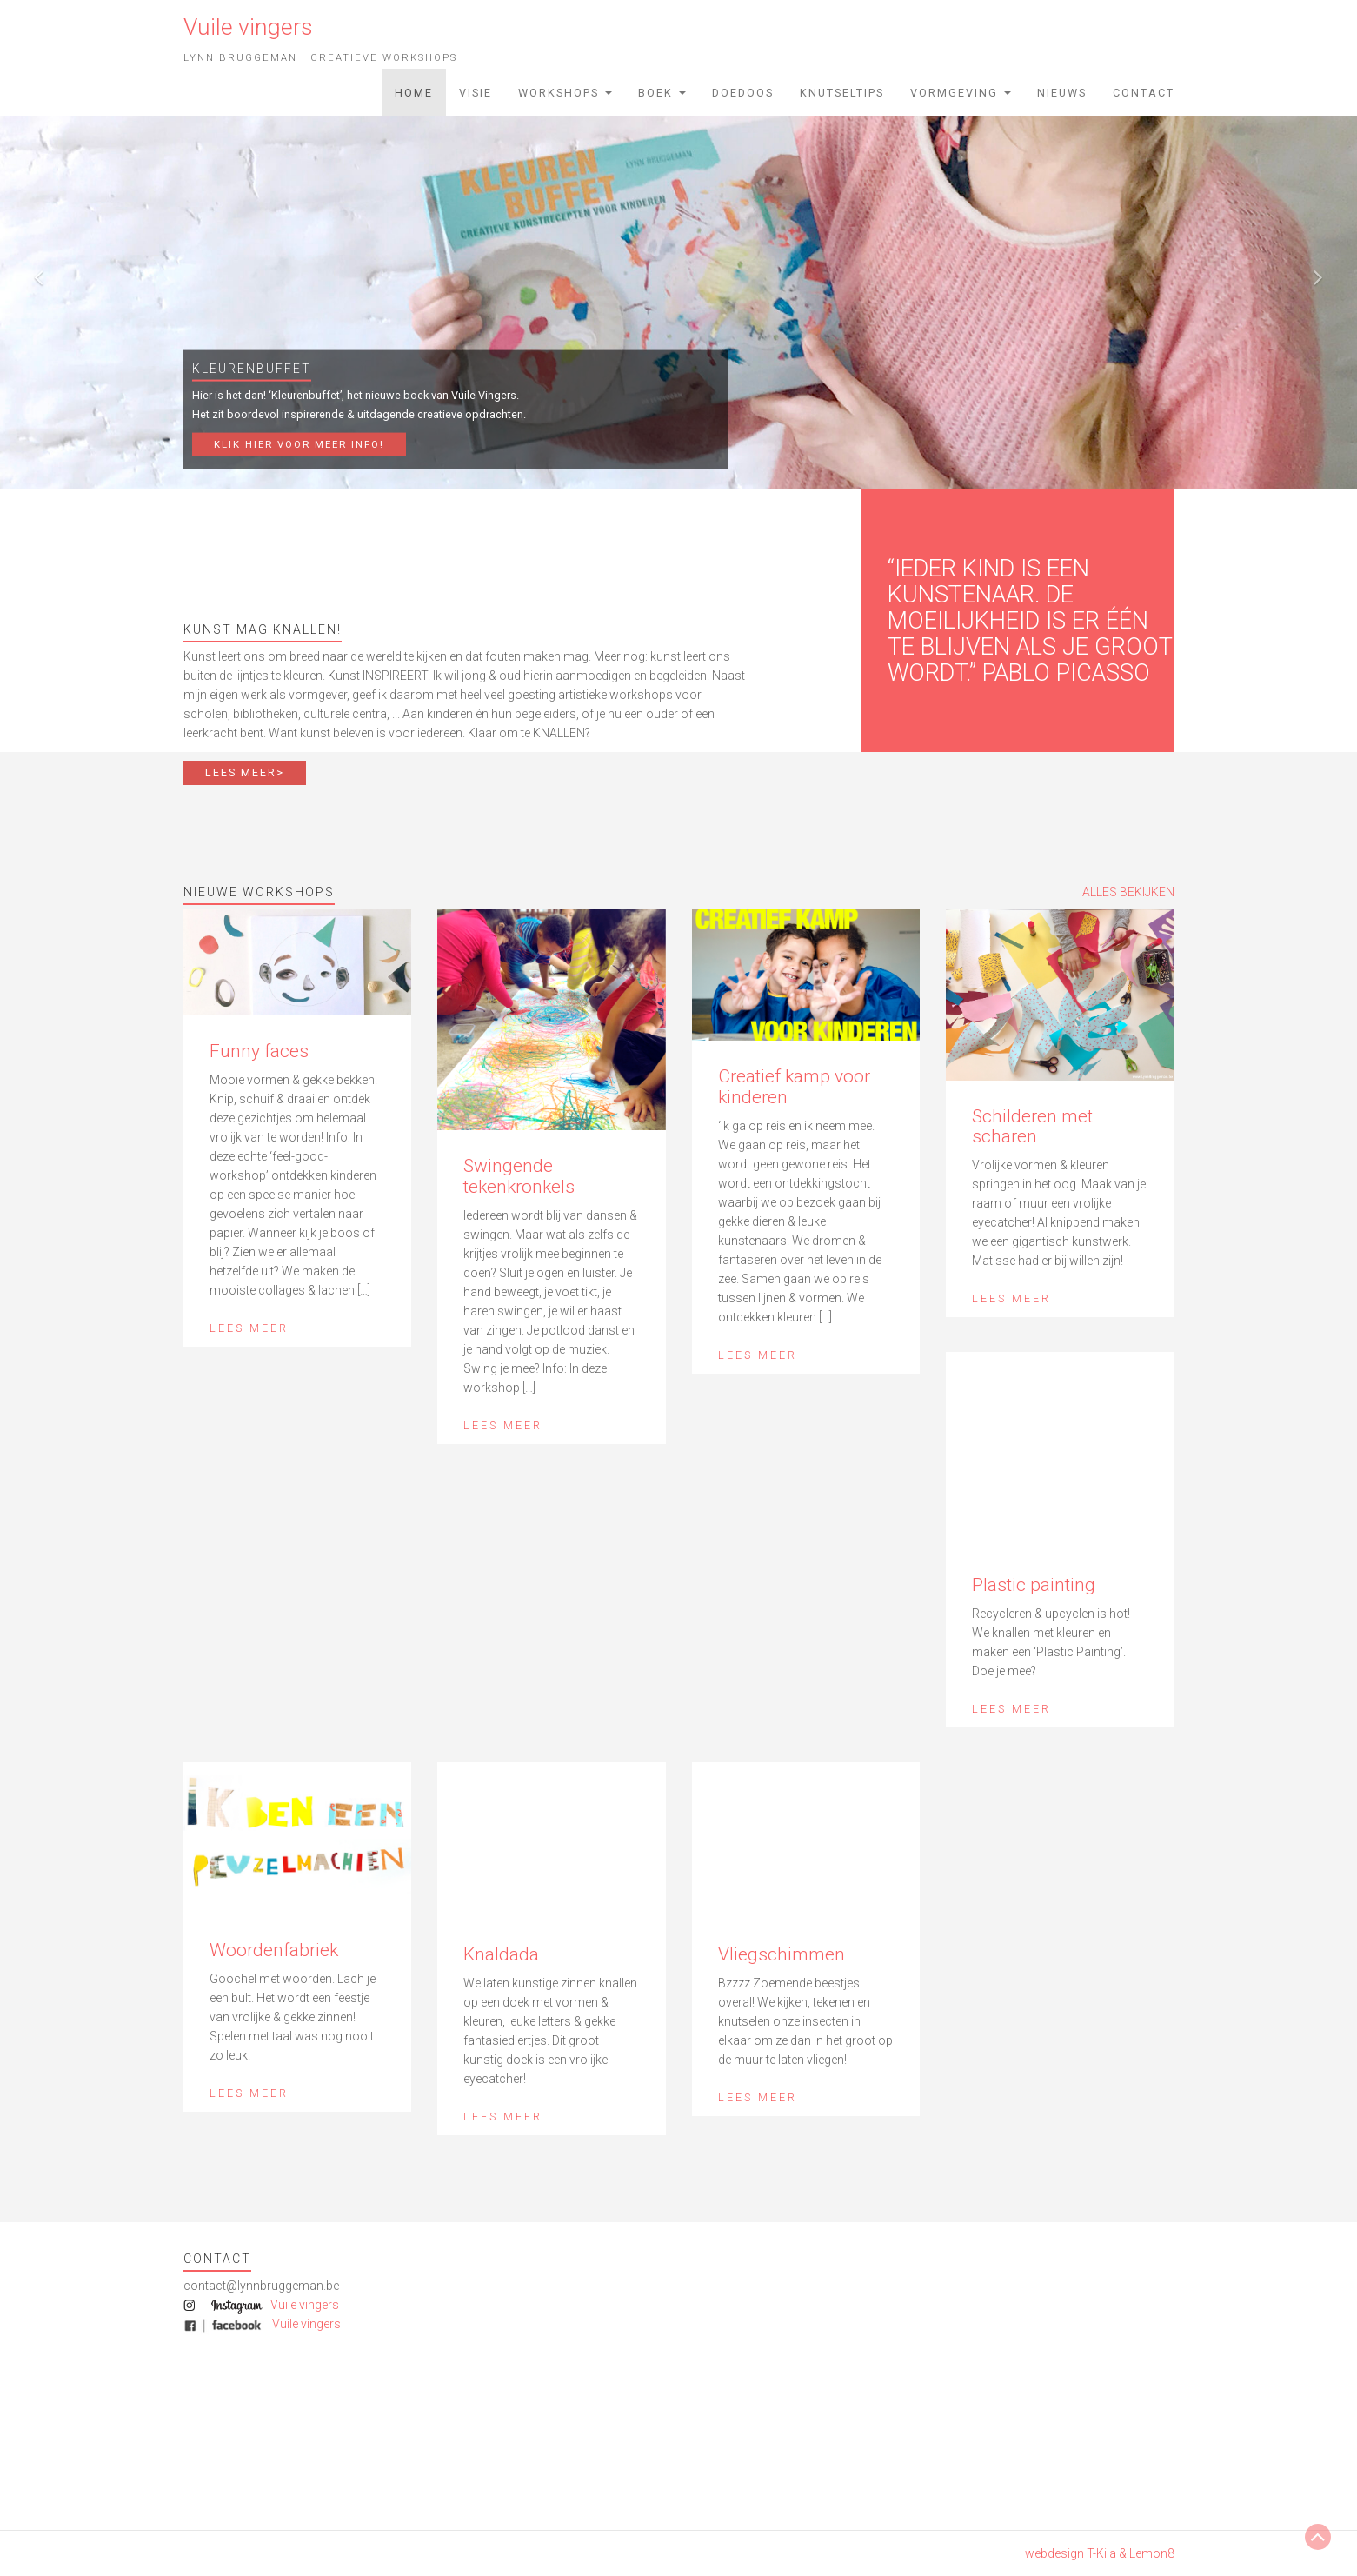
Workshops (565, 92)
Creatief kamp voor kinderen (794, 1086)
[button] (34, 268)
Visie (475, 92)
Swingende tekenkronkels (519, 1175)
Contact (1143, 92)
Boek (662, 92)
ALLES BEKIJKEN (1128, 892)
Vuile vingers (303, 2305)
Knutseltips (842, 92)
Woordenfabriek (274, 1950)
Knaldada (501, 1954)
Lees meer (249, 1328)
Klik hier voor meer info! (299, 444)
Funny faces (259, 1051)
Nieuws (1062, 92)
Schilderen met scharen (1032, 1126)
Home (414, 92)
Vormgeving (960, 92)
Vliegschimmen (781, 1954)
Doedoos (743, 92)
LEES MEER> (244, 772)
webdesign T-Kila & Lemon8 (1099, 2553)
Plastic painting (1033, 1584)
